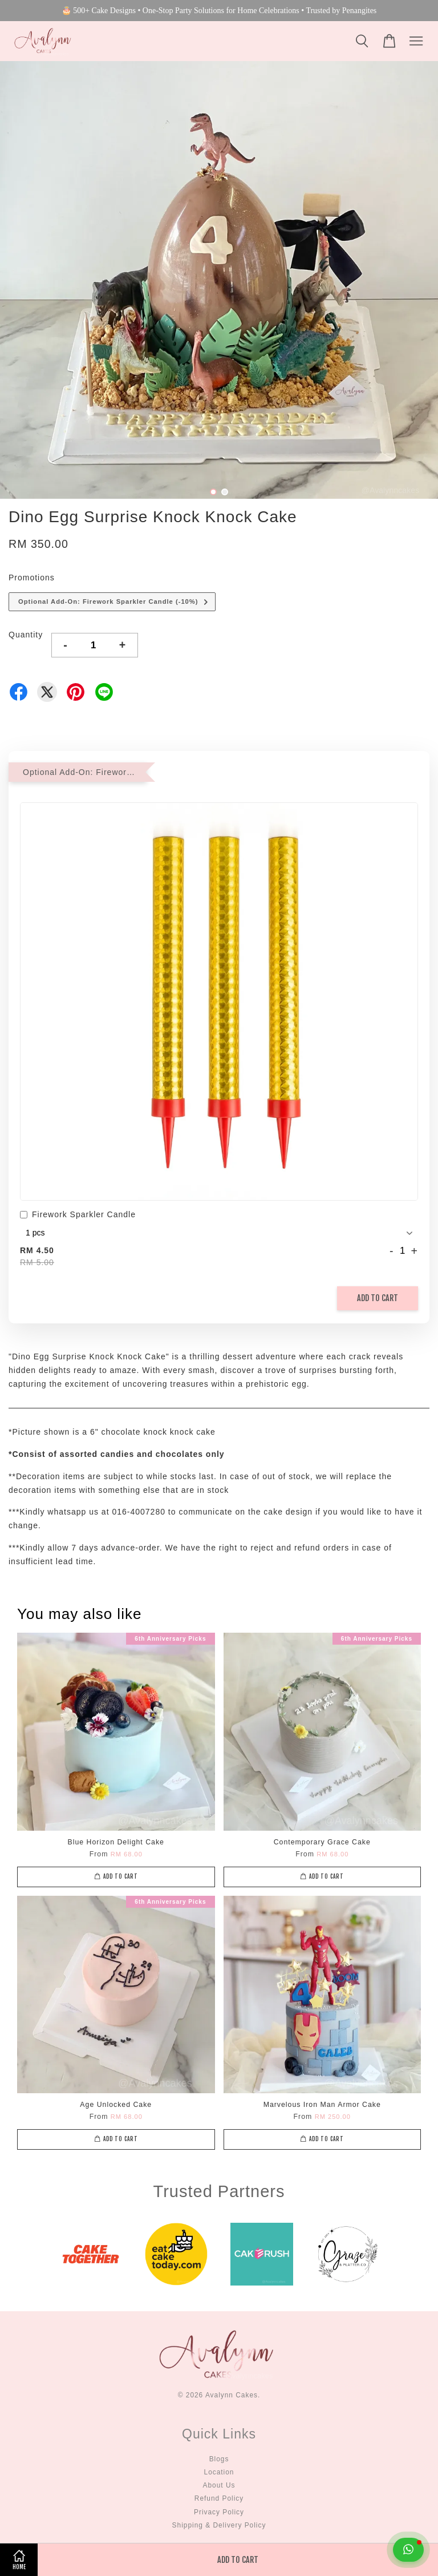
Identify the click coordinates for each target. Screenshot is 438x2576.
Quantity (26, 634)
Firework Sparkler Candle (78, 1216)
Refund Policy (219, 2498)
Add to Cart (377, 1298)
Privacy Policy (219, 2512)
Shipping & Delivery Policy (219, 2525)
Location (219, 2472)
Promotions (32, 577)
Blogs (219, 2459)
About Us (219, 2485)
